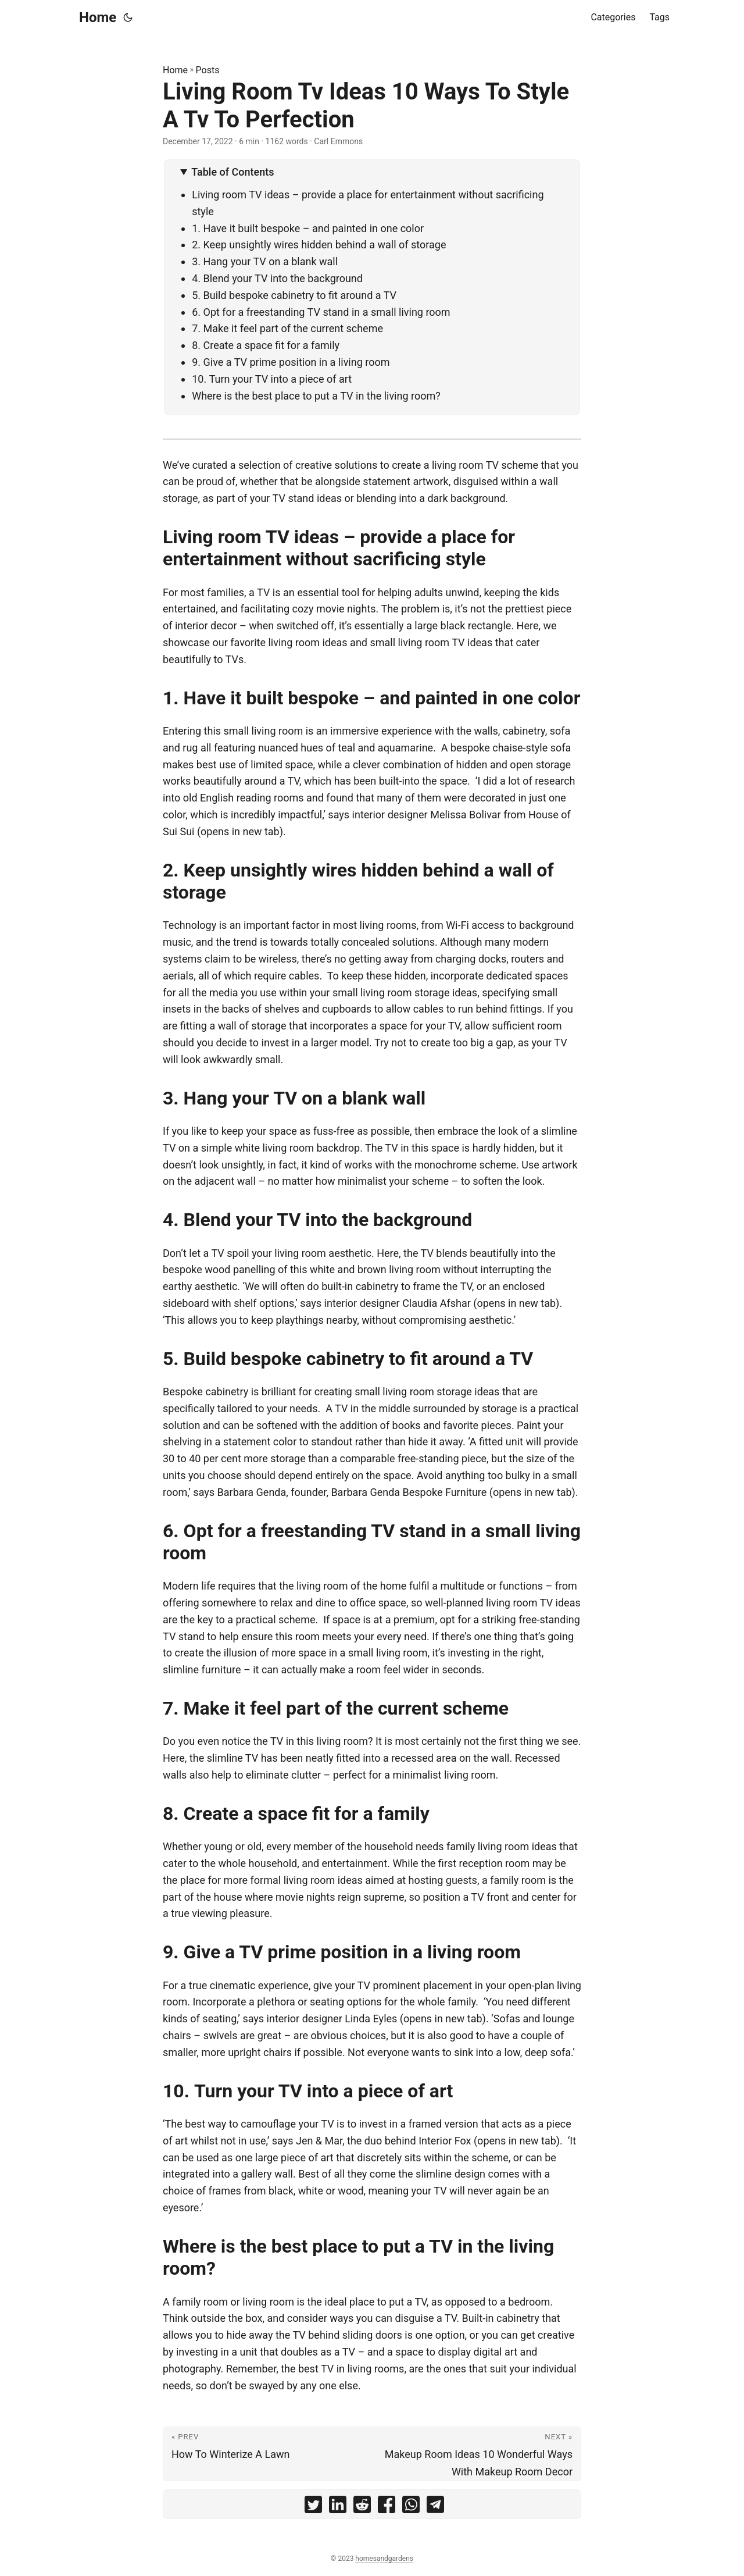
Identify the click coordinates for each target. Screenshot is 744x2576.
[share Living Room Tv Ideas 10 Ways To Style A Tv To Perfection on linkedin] (337, 2507)
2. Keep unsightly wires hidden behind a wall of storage (319, 244)
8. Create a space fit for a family (265, 345)
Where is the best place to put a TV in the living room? (316, 396)
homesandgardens (384, 2558)
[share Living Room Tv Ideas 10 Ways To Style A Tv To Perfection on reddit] (362, 2507)
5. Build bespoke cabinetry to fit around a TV (294, 295)
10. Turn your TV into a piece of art (272, 379)
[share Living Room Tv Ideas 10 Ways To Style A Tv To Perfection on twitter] (313, 2507)
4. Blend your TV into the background (277, 278)
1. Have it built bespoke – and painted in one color (308, 228)
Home (97, 17)
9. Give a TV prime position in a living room (290, 362)
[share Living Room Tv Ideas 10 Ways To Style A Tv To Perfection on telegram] (435, 2507)
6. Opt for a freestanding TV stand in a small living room (321, 312)
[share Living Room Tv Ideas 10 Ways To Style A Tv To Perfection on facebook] (386, 2507)
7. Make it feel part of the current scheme (287, 328)
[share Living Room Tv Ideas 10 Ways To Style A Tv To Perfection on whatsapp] (411, 2507)
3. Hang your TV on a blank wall (265, 261)
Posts (208, 70)
